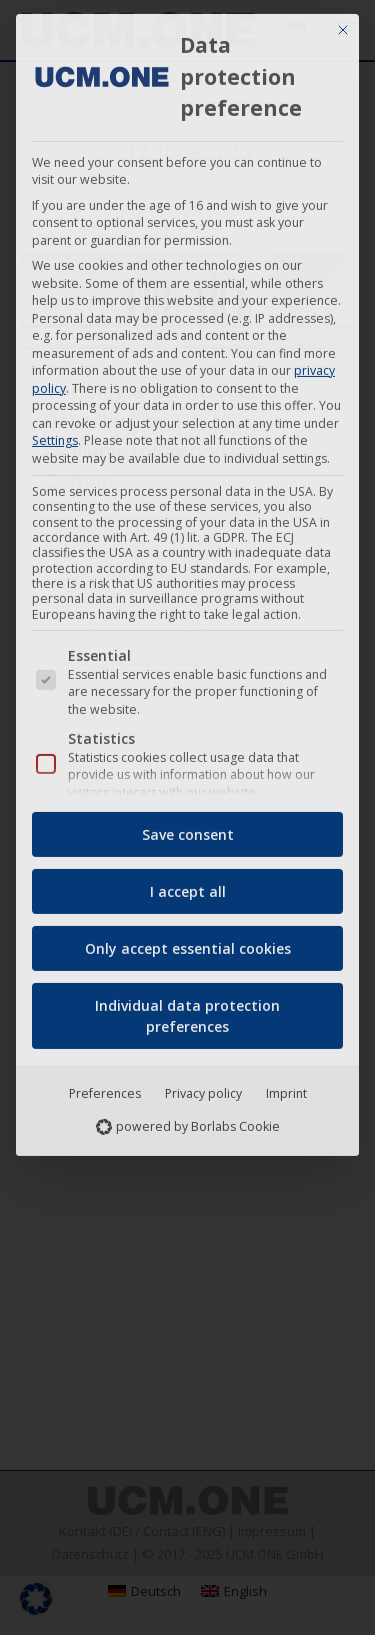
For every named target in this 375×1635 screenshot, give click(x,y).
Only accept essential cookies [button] (188, 942)
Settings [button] (55, 435)
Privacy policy (203, 1087)
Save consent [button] (188, 828)
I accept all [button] (188, 885)
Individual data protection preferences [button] (187, 1010)
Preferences (105, 1087)
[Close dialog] (343, 25)
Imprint (286, 1087)
